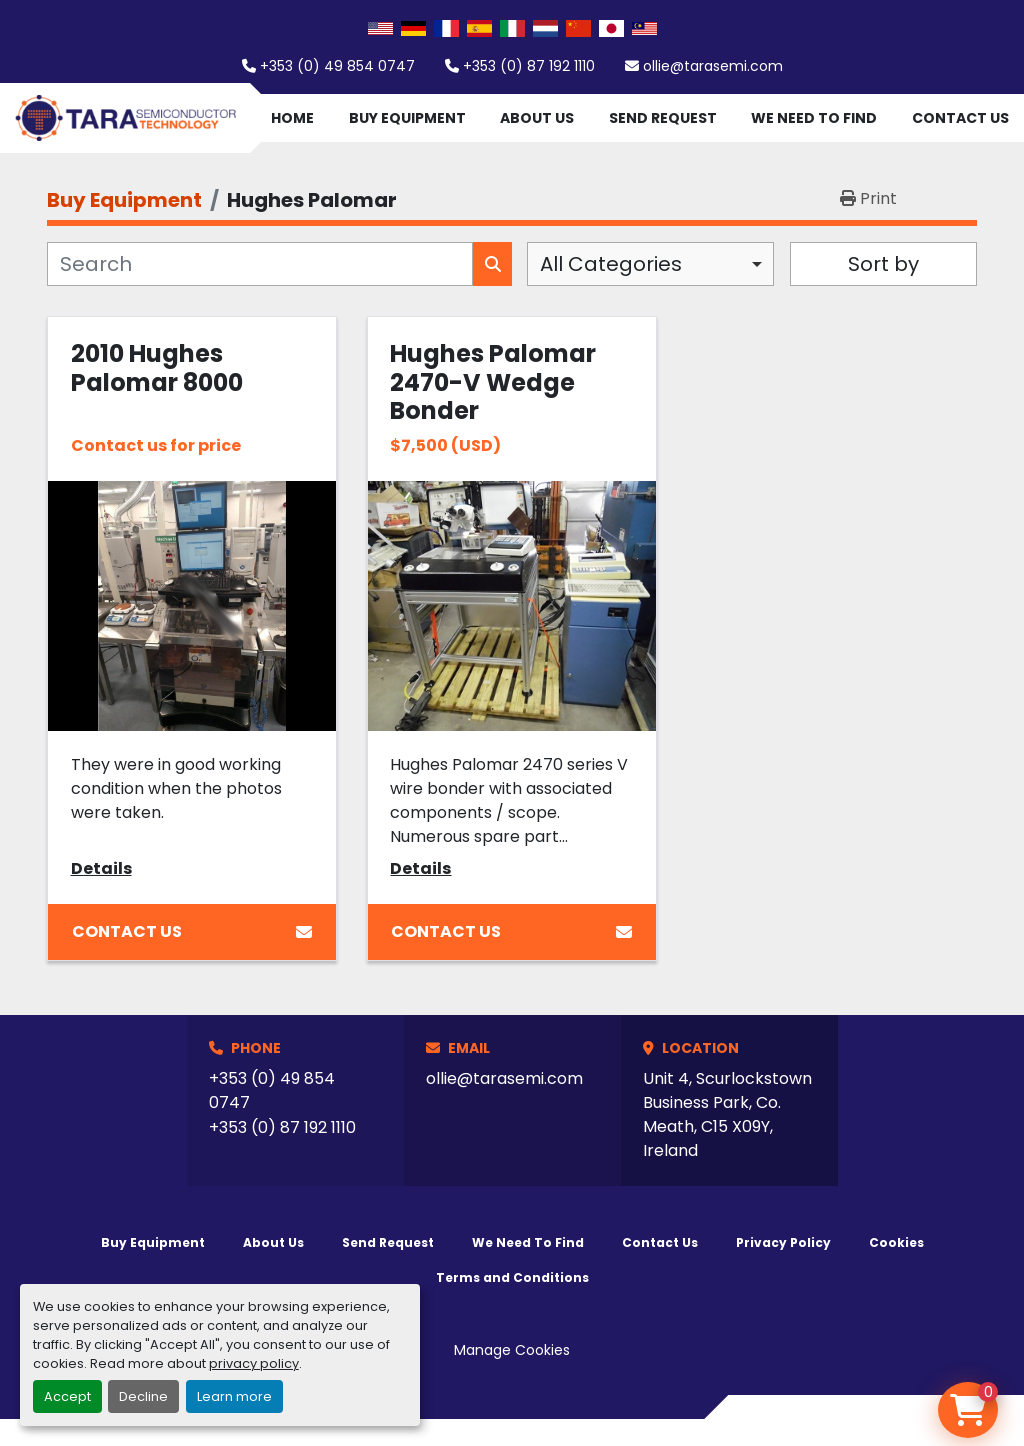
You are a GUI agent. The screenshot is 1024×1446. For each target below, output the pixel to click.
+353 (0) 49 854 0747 (337, 66)
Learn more (234, 1396)
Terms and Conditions (512, 1277)
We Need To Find (814, 118)
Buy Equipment (407, 118)
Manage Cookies (512, 1350)
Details (101, 868)
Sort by (883, 264)
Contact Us (960, 118)
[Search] (260, 264)
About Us (537, 118)
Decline (143, 1396)
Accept (67, 1396)
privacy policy (254, 1363)
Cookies (896, 1242)
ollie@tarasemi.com (713, 66)
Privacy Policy (783, 1242)
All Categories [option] (611, 264)
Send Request (663, 118)
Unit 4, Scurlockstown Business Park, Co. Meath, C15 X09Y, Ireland (727, 1114)
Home (292, 118)
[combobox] (650, 264)
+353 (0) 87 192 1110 (529, 66)
